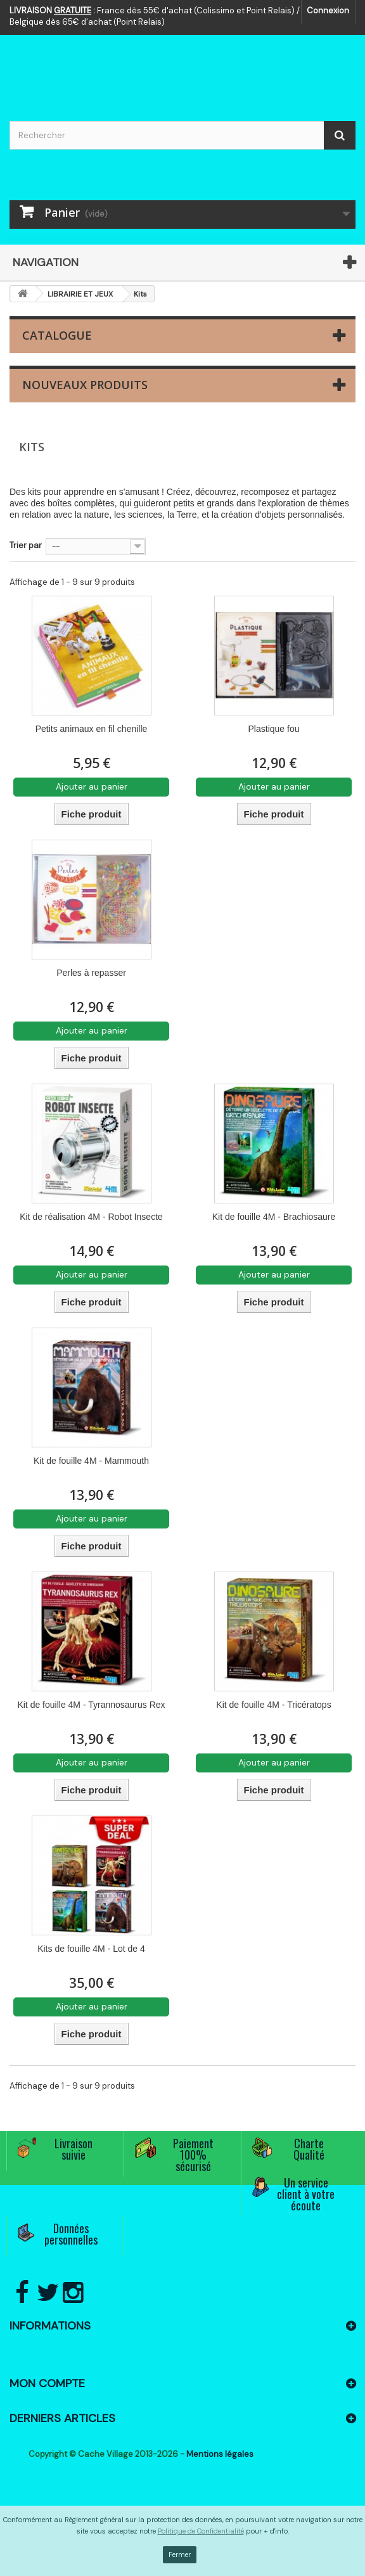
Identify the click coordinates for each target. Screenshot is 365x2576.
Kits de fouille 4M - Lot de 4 (91, 1949)
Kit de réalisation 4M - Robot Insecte (91, 1217)
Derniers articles (62, 2418)
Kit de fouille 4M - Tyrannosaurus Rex (91, 1705)
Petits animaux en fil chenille (91, 729)
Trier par (26, 545)
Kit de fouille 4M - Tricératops (273, 1705)
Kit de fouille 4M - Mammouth (91, 1461)
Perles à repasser (91, 973)
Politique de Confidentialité (201, 2531)
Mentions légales (219, 2454)
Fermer (180, 2554)
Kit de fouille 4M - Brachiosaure (274, 1217)
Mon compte (47, 2383)
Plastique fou (274, 729)
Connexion (328, 10)
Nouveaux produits (85, 384)
